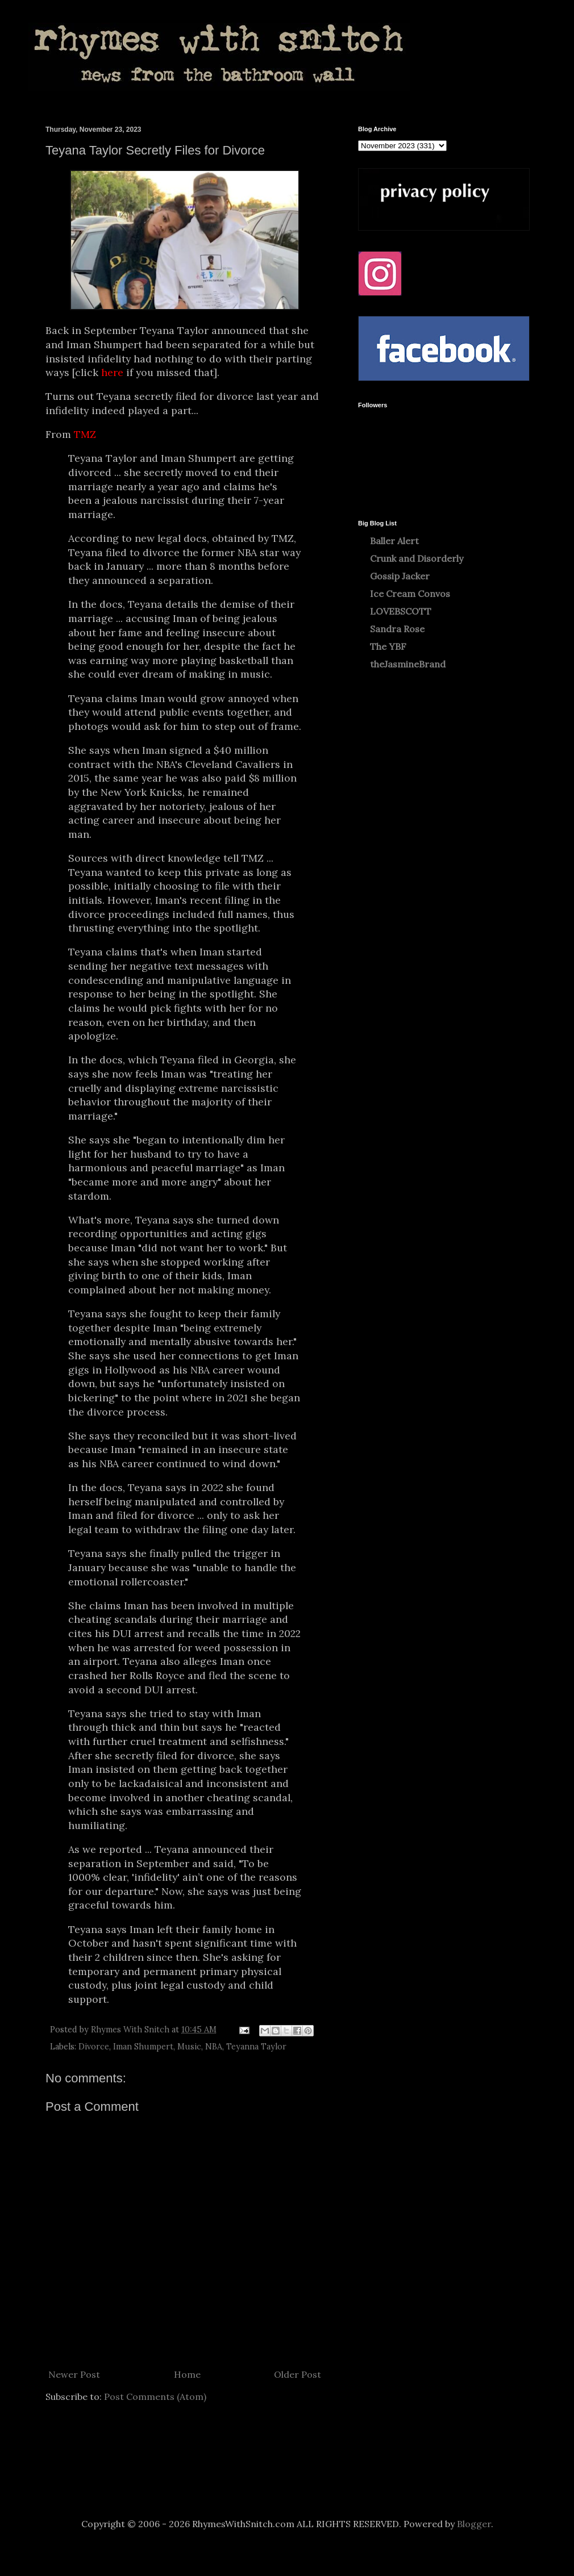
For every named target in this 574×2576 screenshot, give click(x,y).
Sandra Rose (397, 628)
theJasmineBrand (408, 664)
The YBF (388, 646)
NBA (213, 2046)
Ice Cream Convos (410, 593)
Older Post (297, 2374)
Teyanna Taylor (256, 2046)
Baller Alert (394, 540)
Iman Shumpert (143, 2046)
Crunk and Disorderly (416, 558)
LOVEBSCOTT (400, 611)
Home (187, 2374)
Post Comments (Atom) (155, 2396)
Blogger (474, 2523)
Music (189, 2046)
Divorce (93, 2046)
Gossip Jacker (400, 576)
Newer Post (74, 2374)
